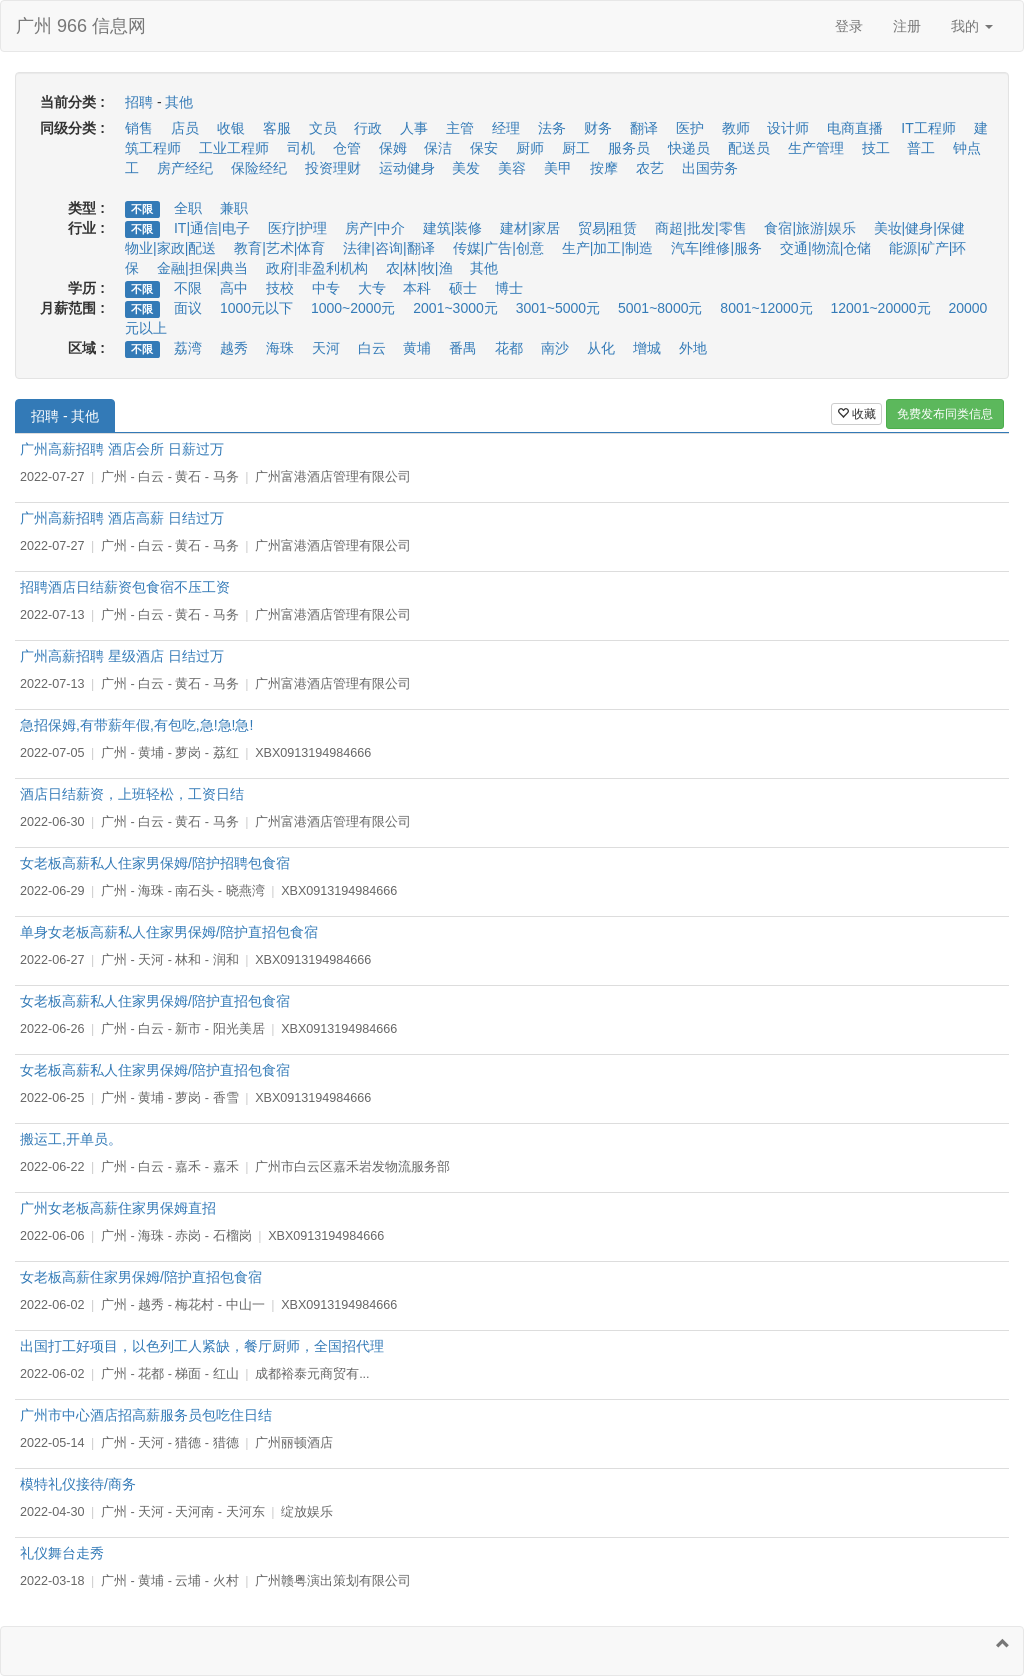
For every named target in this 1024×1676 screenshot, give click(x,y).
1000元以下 (256, 308)
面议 (188, 308)
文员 (323, 128)
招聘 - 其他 (65, 416)
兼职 (234, 208)
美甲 (558, 168)
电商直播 (855, 128)
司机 (301, 148)
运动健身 (407, 168)
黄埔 (417, 348)
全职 (188, 208)
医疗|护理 (298, 228)
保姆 (393, 148)
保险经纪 (259, 168)
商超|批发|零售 (700, 228)
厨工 (576, 148)
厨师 (530, 148)
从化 (601, 348)
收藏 (856, 414)
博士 (509, 288)
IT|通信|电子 (212, 228)
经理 (506, 128)
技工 (876, 148)
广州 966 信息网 (81, 26)
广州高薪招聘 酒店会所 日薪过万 (122, 449)
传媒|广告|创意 (498, 248)
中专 (326, 288)
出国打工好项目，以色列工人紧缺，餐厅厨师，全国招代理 (202, 1346)
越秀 (234, 348)
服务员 (629, 148)
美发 (466, 168)
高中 (234, 288)
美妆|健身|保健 (919, 228)
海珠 (280, 348)
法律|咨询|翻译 (388, 248)
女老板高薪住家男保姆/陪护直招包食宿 (141, 1277)
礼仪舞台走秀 (62, 1553)
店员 (185, 128)
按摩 (604, 168)
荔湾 (188, 348)
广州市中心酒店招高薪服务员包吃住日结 (146, 1415)
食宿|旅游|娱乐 (809, 228)
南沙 (555, 348)
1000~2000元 (353, 308)
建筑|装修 (453, 228)
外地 (693, 348)
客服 (277, 128)
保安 (484, 148)
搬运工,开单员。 (71, 1139)
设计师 (788, 128)
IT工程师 (928, 128)
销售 (139, 128)
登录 (849, 26)
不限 (142, 209)
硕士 (463, 288)
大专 (372, 288)
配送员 (749, 148)
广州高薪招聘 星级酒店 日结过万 (122, 656)
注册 (907, 26)
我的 (972, 26)
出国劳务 (710, 168)
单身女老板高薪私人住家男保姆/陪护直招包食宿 (169, 932)
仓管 (347, 148)
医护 (690, 128)
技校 (280, 288)
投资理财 (333, 168)
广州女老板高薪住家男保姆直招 (118, 1208)
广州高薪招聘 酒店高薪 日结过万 (122, 518)
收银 (231, 128)
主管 (460, 128)
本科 (417, 288)
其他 (179, 102)
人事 (414, 128)
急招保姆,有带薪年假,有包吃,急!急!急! (136, 725)
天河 (326, 348)
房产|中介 (375, 228)
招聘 (139, 102)
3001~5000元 (558, 308)
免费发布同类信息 (945, 414)
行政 (368, 128)
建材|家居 (530, 228)
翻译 (644, 128)
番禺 (463, 348)
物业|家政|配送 (170, 248)
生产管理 (816, 148)
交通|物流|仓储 (825, 248)
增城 (647, 348)
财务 (598, 128)
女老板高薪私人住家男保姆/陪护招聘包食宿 (155, 863)
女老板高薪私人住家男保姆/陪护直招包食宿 (155, 1001)
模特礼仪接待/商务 (78, 1484)
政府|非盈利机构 (317, 268)
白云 (372, 348)
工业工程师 (234, 148)
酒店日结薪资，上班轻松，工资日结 (132, 794)
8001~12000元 (766, 308)
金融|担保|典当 (202, 268)
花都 (509, 348)
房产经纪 (185, 168)
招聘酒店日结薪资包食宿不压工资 (125, 587)
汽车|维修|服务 (716, 248)
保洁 (438, 148)
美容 (512, 168)
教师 (736, 128)
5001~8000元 (660, 308)
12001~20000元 (881, 308)
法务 (552, 128)
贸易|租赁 (608, 228)
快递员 (689, 148)
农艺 (650, 168)
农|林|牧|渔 (419, 268)
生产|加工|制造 (607, 248)
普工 (921, 148)
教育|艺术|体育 (279, 248)
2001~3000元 (455, 308)
